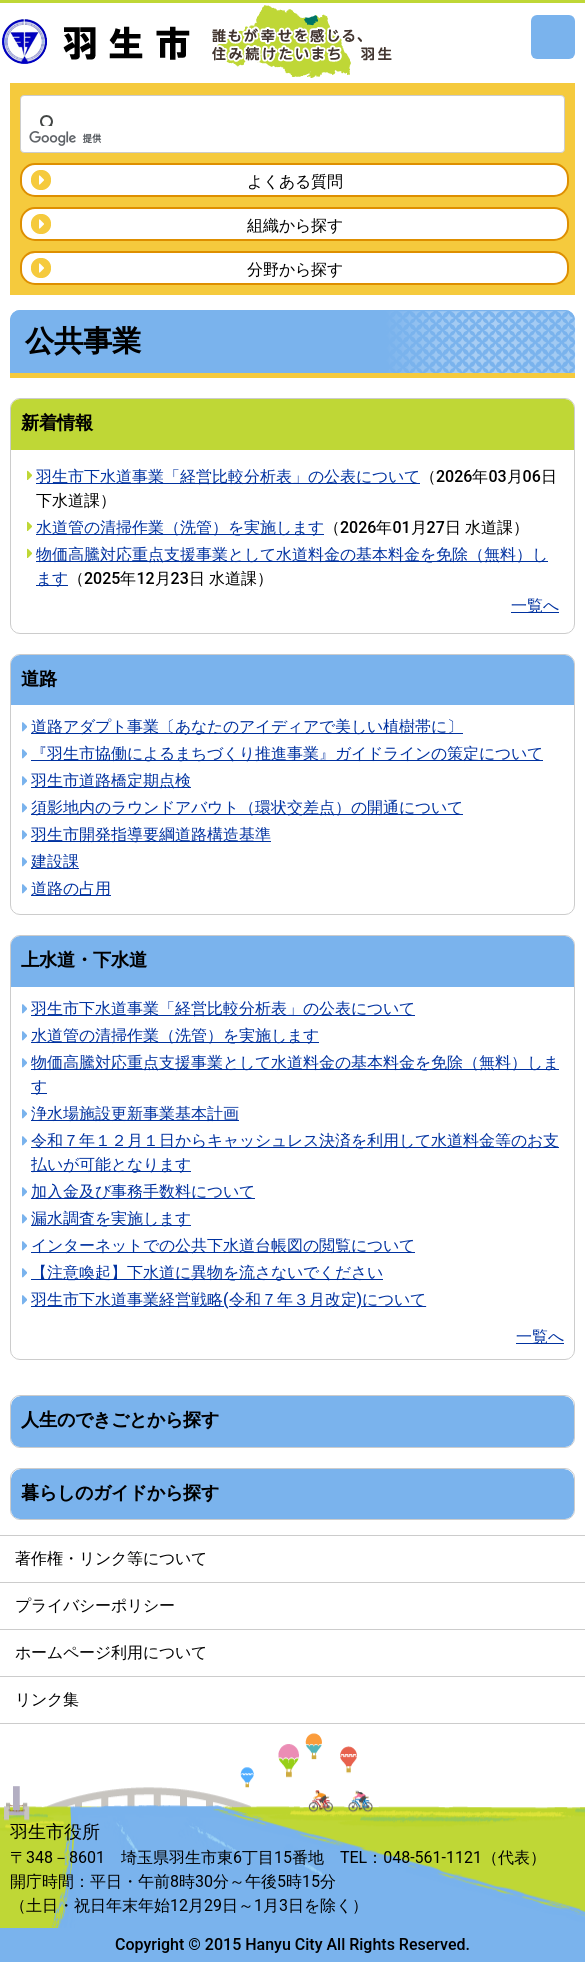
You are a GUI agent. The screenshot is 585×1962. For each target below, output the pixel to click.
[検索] (266, 138)
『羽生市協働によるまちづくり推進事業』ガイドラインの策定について (287, 753)
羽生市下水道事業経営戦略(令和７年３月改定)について (228, 1299)
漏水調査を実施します (111, 1218)
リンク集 (47, 1699)
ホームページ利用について (111, 1652)
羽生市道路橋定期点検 (111, 780)
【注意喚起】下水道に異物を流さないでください (207, 1272)
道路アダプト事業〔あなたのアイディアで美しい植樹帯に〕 (247, 726)
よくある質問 (295, 181)
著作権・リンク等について (111, 1558)
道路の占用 (71, 888)
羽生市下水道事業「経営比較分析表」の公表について (228, 476)
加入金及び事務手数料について (143, 1191)
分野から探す (295, 269)
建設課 (55, 861)
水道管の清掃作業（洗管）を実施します (180, 527)
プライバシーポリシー (95, 1605)
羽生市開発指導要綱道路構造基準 (151, 834)
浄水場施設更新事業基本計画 (135, 1113)
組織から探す (295, 225)
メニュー (553, 37)
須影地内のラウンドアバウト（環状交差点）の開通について (247, 807)
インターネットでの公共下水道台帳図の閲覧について (223, 1245)
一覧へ (535, 605)
